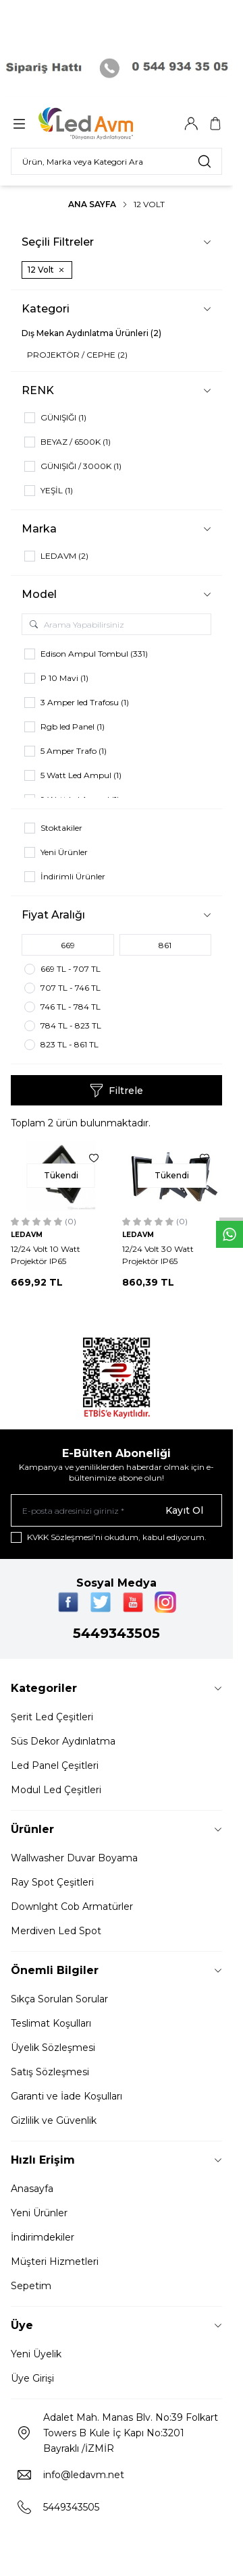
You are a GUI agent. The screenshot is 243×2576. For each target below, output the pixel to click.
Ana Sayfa (92, 204)
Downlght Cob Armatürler (72, 1906)
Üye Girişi (32, 2378)
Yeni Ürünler (39, 2213)
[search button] (204, 161)
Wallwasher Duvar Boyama (74, 1858)
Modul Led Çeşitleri (56, 1790)
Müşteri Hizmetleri (55, 2261)
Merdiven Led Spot (56, 1931)
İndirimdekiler (42, 2237)
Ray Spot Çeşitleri (52, 1882)
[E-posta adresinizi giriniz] (116, 1510)
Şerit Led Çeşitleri (52, 1717)
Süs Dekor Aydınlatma (63, 1741)
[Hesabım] (191, 123)
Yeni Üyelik (36, 2354)
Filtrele (116, 1090)
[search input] (116, 161)
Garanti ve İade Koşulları (66, 2096)
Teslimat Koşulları (51, 2023)
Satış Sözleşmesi (50, 2072)
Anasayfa (32, 2189)
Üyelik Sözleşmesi (53, 2047)
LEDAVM (27, 1234)
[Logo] (103, 123)
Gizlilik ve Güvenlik (54, 2120)
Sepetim (31, 2286)
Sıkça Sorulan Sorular (59, 1999)
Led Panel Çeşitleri (55, 1765)
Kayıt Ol (184, 1510)
